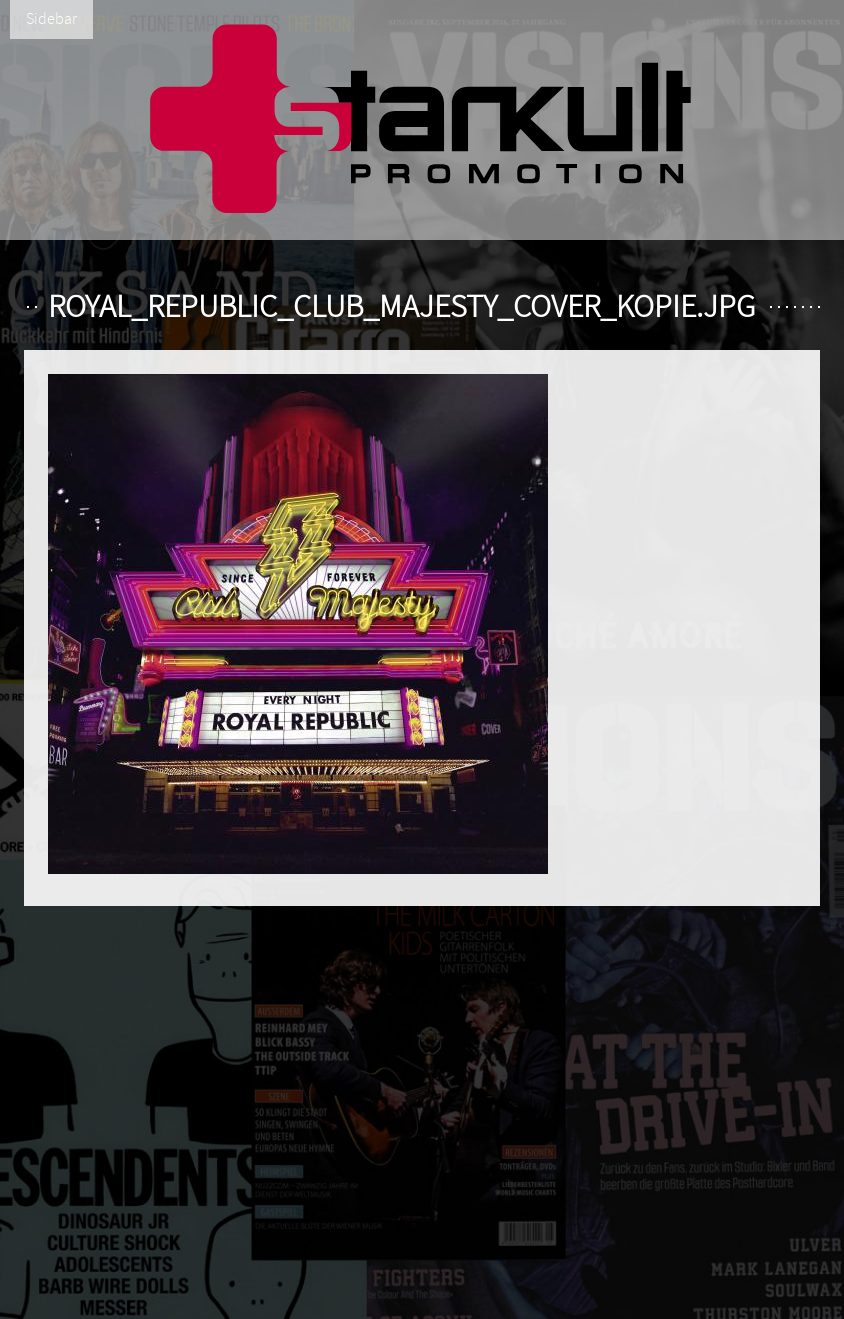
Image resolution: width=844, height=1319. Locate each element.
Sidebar (51, 19)
